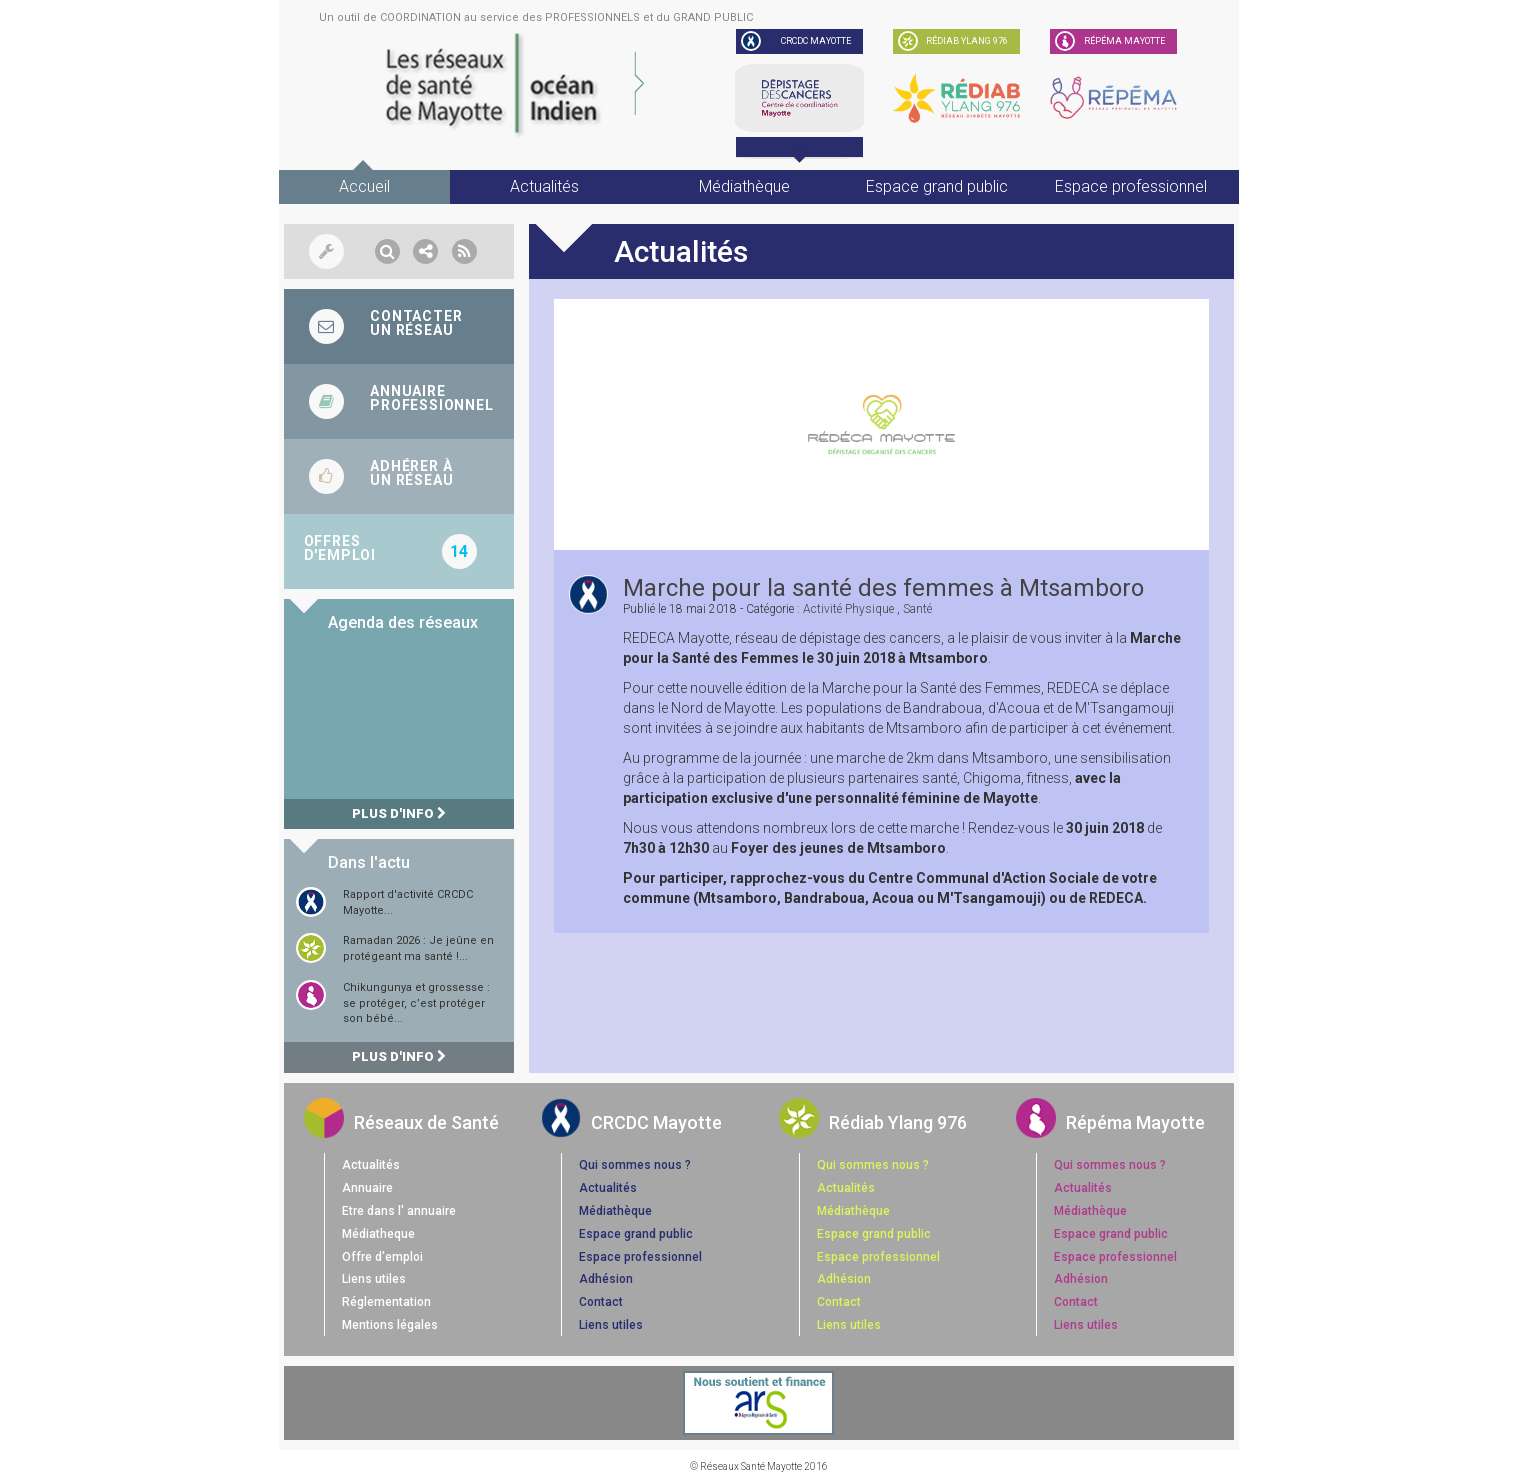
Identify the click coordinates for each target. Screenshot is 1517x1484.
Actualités (544, 186)
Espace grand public (937, 186)
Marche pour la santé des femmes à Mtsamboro (883, 588)
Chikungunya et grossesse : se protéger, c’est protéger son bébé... (416, 1003)
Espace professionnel (1131, 186)
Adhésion (606, 1279)
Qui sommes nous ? (635, 1165)
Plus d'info (399, 813)
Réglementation (386, 1302)
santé (917, 609)
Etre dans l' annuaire (399, 1211)
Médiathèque (744, 186)
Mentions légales (390, 1325)
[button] (387, 251)
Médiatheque (378, 1234)
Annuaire (367, 1188)
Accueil (364, 186)
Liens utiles (374, 1279)
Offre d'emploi (382, 1257)
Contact (601, 1302)
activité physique (848, 609)
